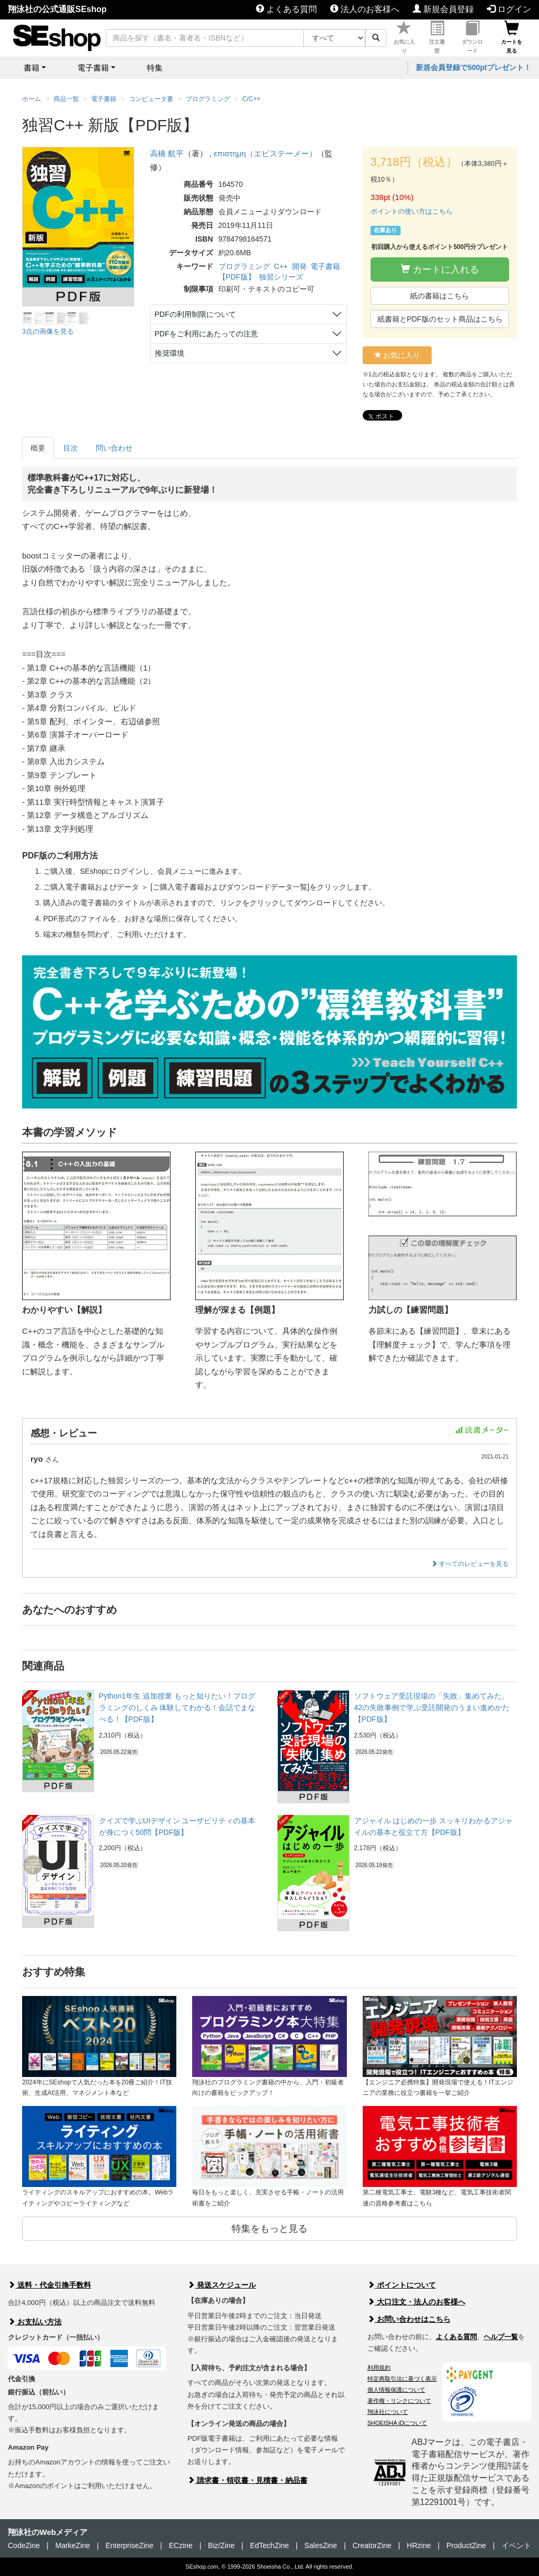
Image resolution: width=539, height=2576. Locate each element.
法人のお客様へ (365, 9)
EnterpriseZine (129, 2545)
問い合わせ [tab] (114, 448)
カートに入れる (440, 269)
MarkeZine (72, 2545)
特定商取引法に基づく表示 (402, 2378)
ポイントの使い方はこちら (412, 211)
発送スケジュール (221, 2285)
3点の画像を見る (48, 331)
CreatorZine (372, 2545)
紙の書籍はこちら (439, 296)
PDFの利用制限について (195, 314)
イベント (516, 2545)
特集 (155, 67)
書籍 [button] (31, 67)
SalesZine (320, 2545)
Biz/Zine (221, 2545)
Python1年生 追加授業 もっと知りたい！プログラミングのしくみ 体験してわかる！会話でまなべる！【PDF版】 (177, 1708)
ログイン (509, 9)
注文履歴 (437, 37)
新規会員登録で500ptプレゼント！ (473, 67)
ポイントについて (401, 2285)
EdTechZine (269, 2545)
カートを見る (511, 37)
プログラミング (244, 266)
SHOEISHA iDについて (397, 2423)
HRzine (419, 2545)
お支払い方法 (35, 2322)
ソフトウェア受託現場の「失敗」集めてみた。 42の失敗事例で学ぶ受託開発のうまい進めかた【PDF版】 (432, 1708)
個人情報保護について (396, 2390)
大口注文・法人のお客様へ (416, 2302)
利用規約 (379, 2367)
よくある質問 (286, 9)
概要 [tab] (38, 448)
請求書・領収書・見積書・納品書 (247, 2480)
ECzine (181, 2545)
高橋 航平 (167, 153)
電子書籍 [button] (93, 67)
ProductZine (466, 2545)
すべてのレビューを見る (469, 1563)
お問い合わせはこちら (409, 2319)
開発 (299, 266)
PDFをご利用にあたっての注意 (206, 334)
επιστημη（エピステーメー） (265, 153)
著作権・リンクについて (399, 2401)
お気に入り (404, 37)
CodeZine (24, 2545)
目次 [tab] (70, 448)
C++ (280, 266)
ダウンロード (472, 37)
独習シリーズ (281, 277)
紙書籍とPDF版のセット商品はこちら (440, 319)
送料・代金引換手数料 (49, 2285)
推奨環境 (169, 353)
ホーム (31, 99)
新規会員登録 (443, 9)
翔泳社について (387, 2412)
